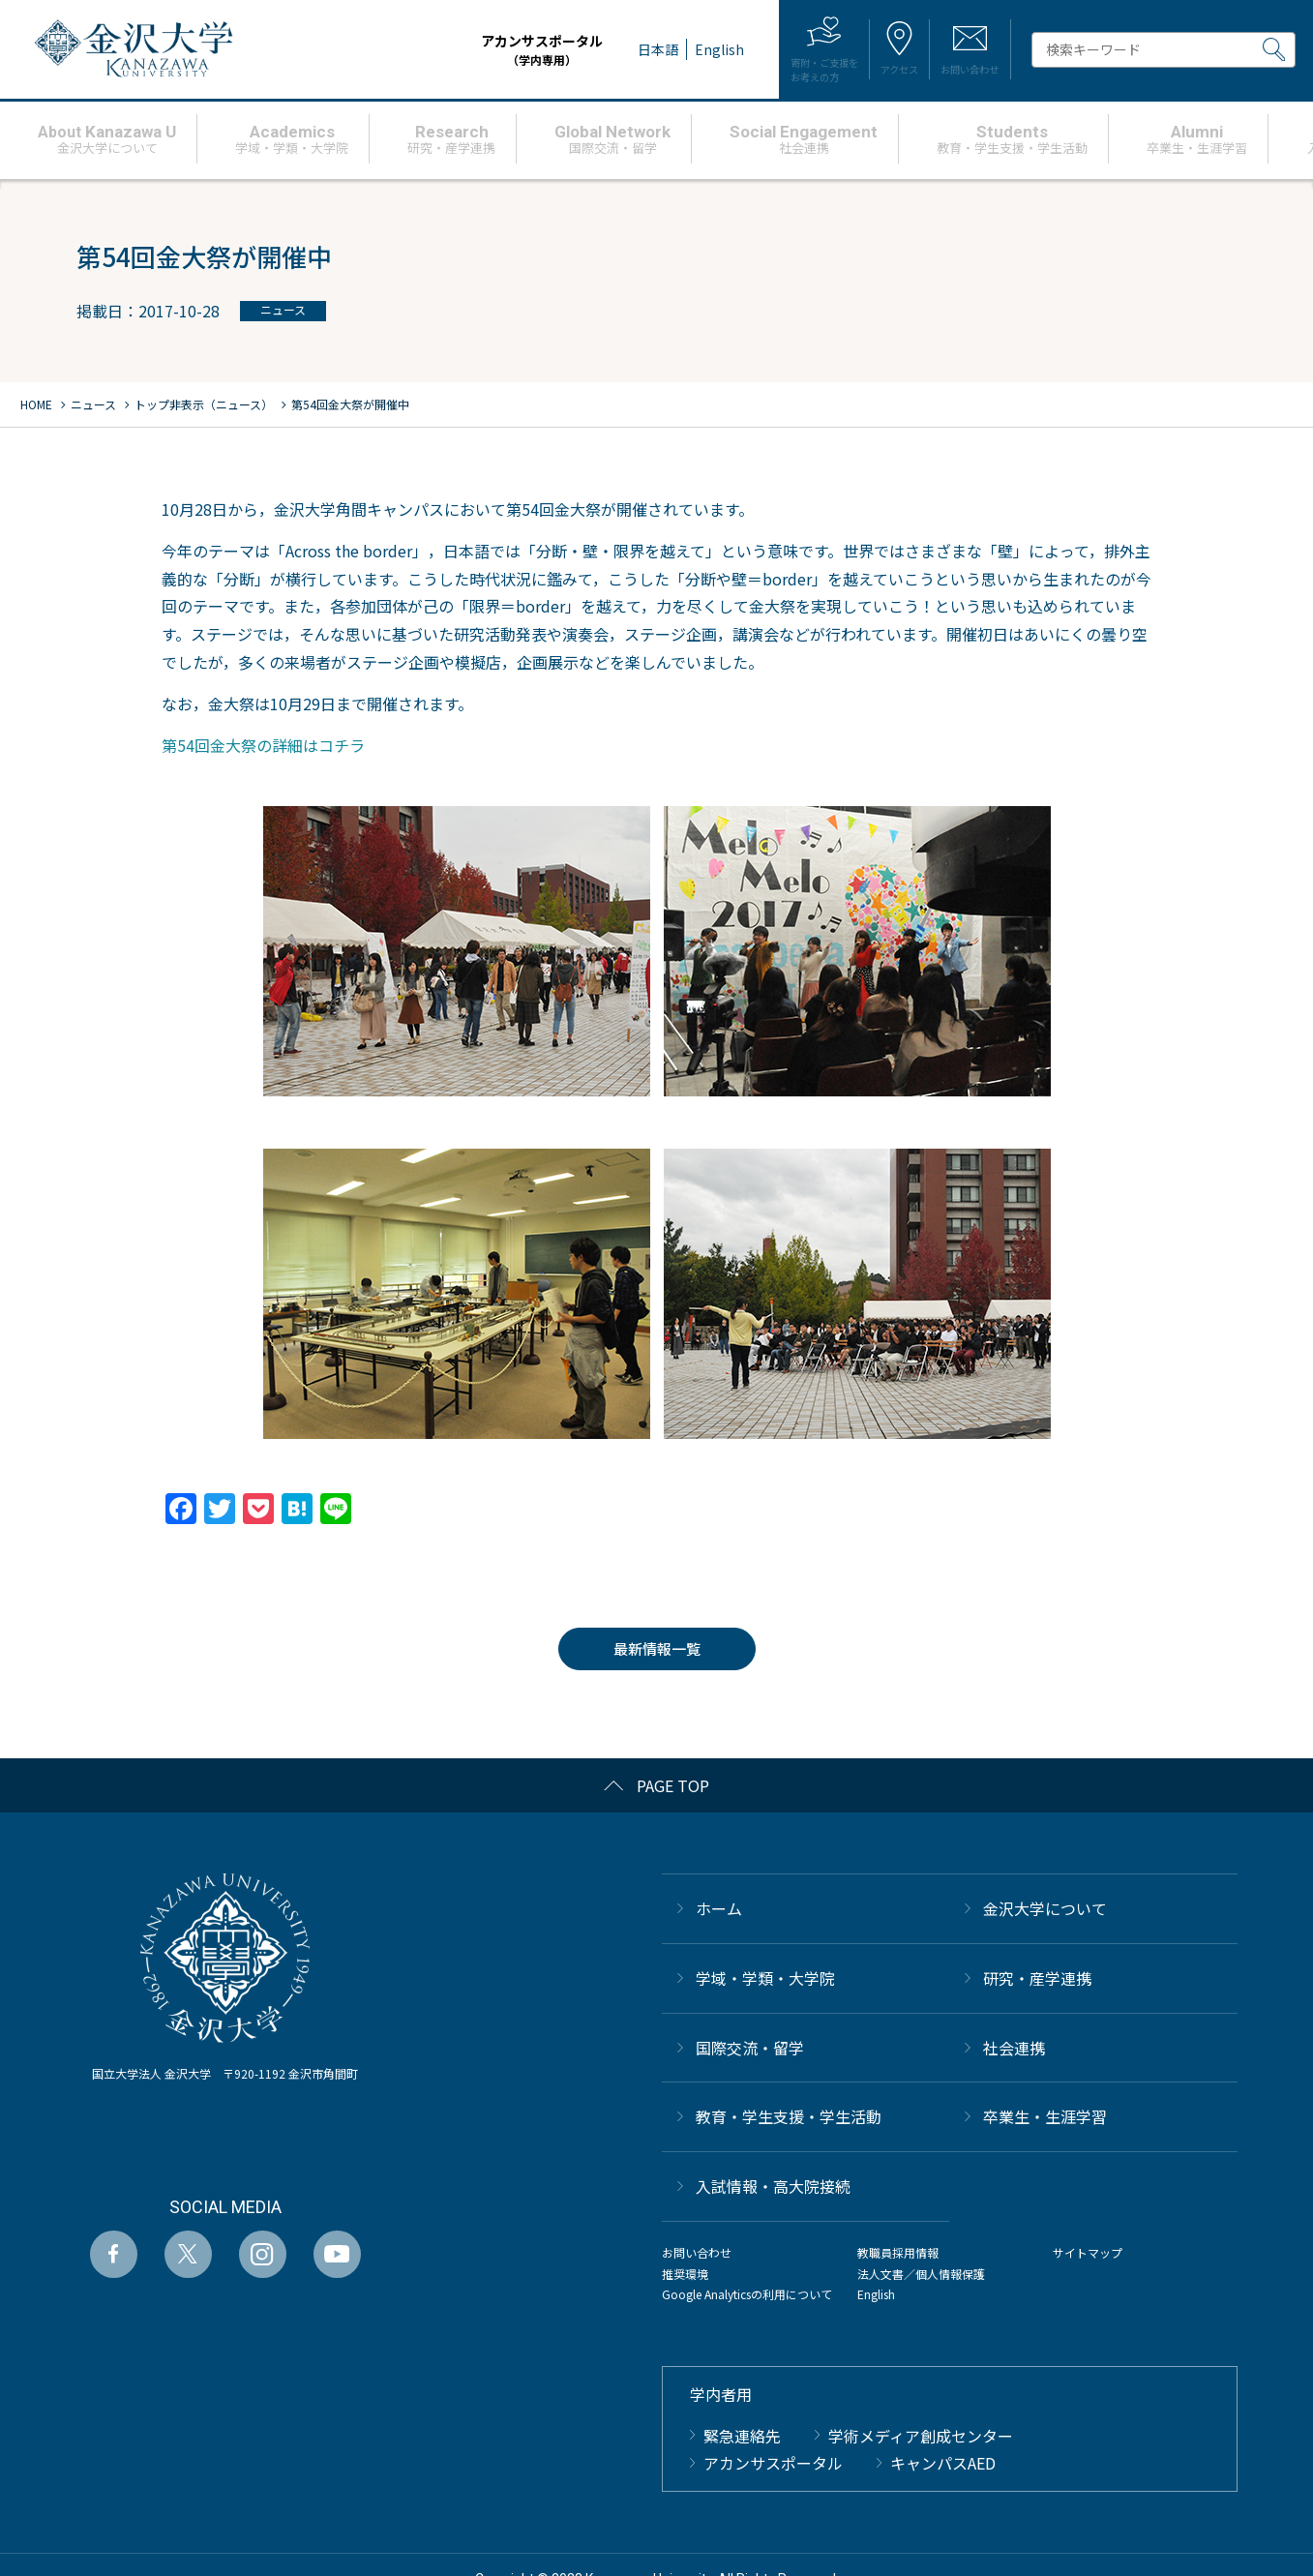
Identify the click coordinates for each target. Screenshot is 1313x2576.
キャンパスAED (943, 2462)
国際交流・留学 (750, 2047)
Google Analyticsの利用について (747, 2294)
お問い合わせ (696, 2252)
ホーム (719, 1908)
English (876, 2294)
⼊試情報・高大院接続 (773, 2186)
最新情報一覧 (657, 1648)
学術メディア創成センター (920, 2435)
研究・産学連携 (1037, 1978)
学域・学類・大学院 (765, 1978)
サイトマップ (1087, 2252)
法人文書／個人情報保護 (921, 2273)
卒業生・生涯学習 (1045, 2116)
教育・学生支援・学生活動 (788, 2116)
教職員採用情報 (898, 2252)
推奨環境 (685, 2273)
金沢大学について (1045, 1908)
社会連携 (1014, 2047)
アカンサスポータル (469, 50)
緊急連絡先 (742, 2435)
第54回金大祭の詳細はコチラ (263, 745)
